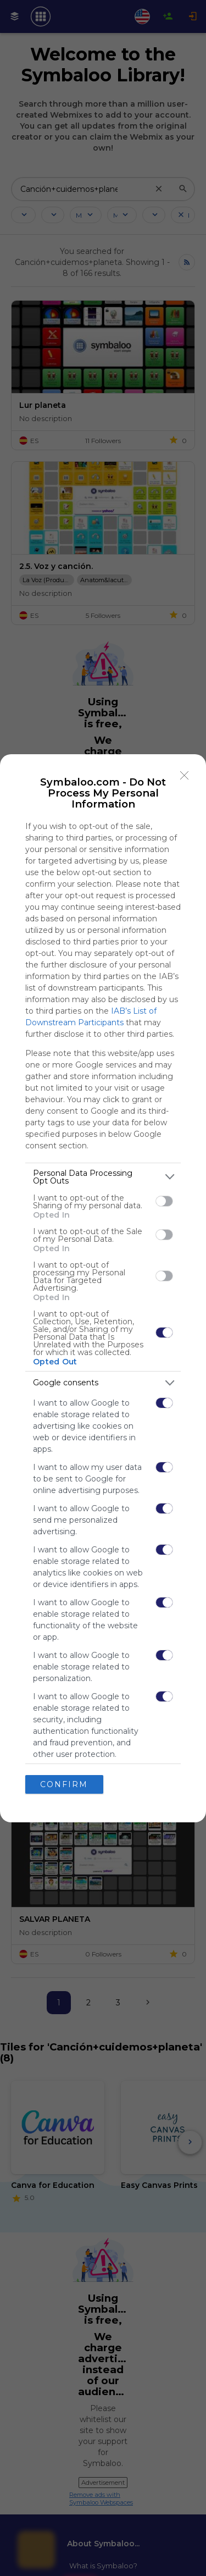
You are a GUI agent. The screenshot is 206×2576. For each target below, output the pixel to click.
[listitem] (103, 1177)
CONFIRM (64, 1784)
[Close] (184, 775)
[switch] (164, 1201)
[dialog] (103, 1288)
